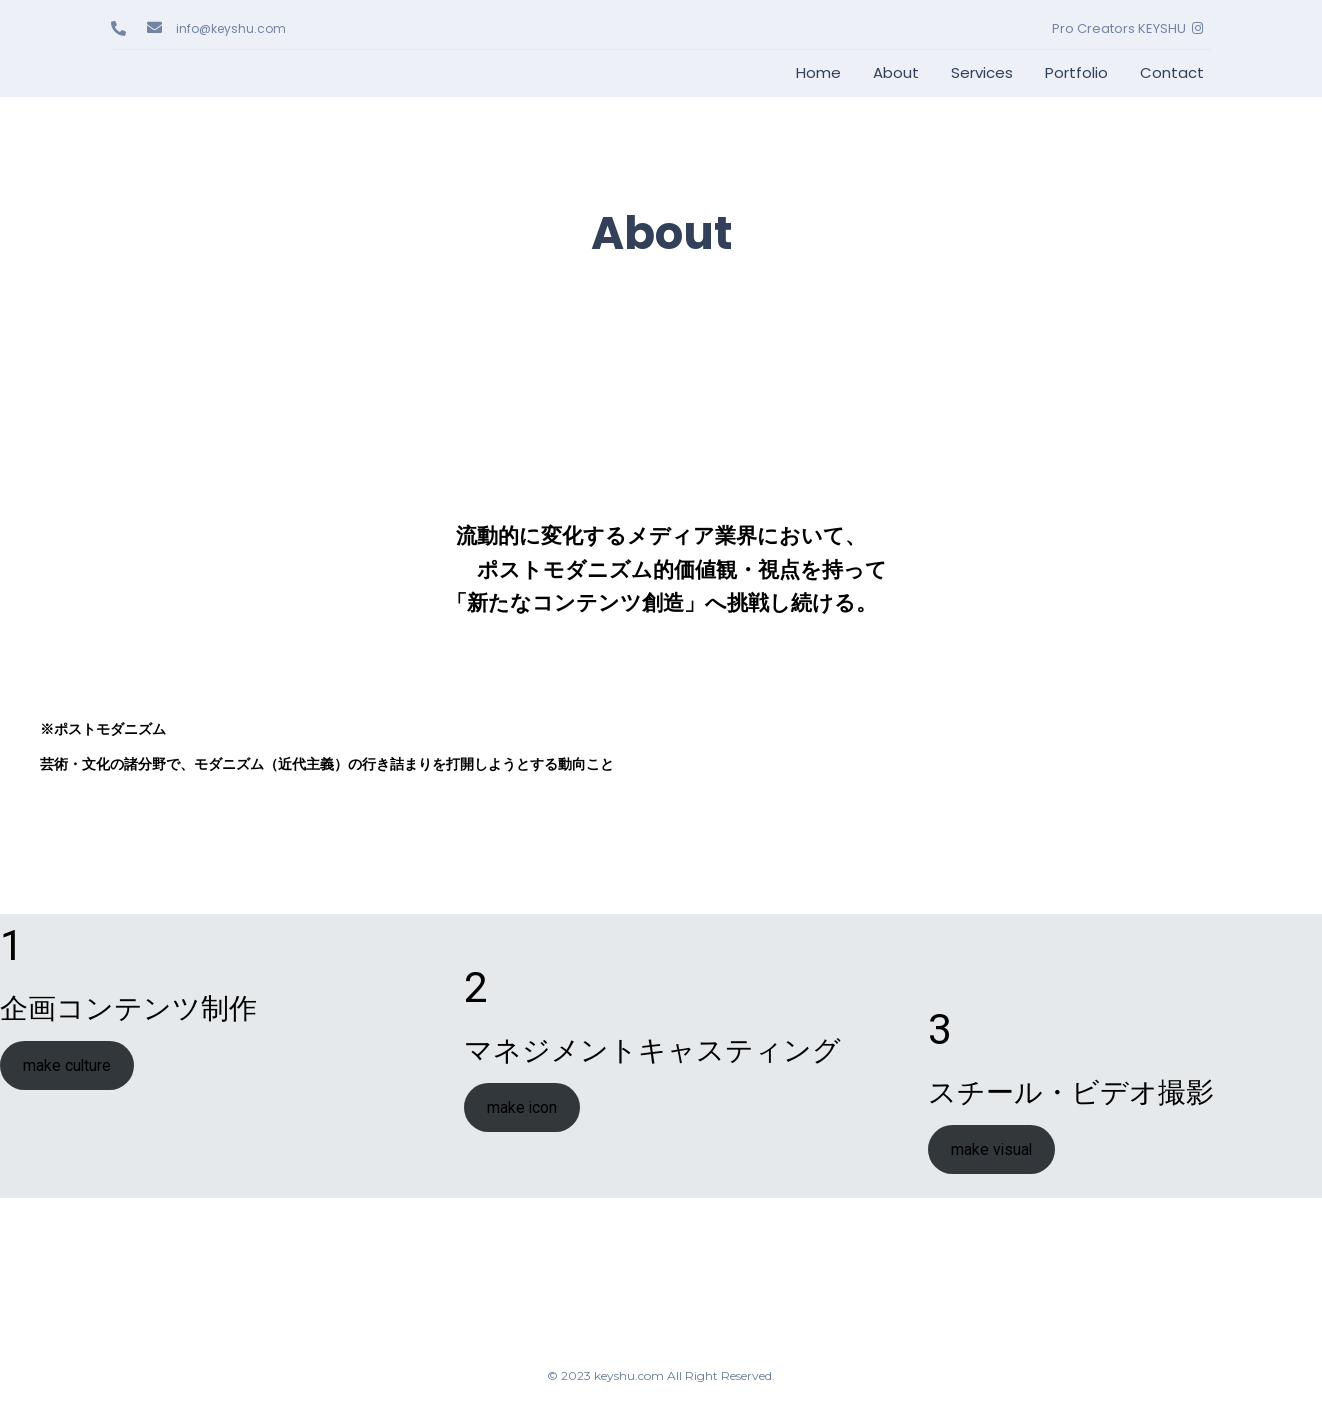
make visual (991, 1149)
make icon (522, 1107)
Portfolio (1076, 72)
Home (818, 72)
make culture (67, 1065)
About (896, 72)
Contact (1172, 72)
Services (982, 72)
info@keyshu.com (231, 28)
